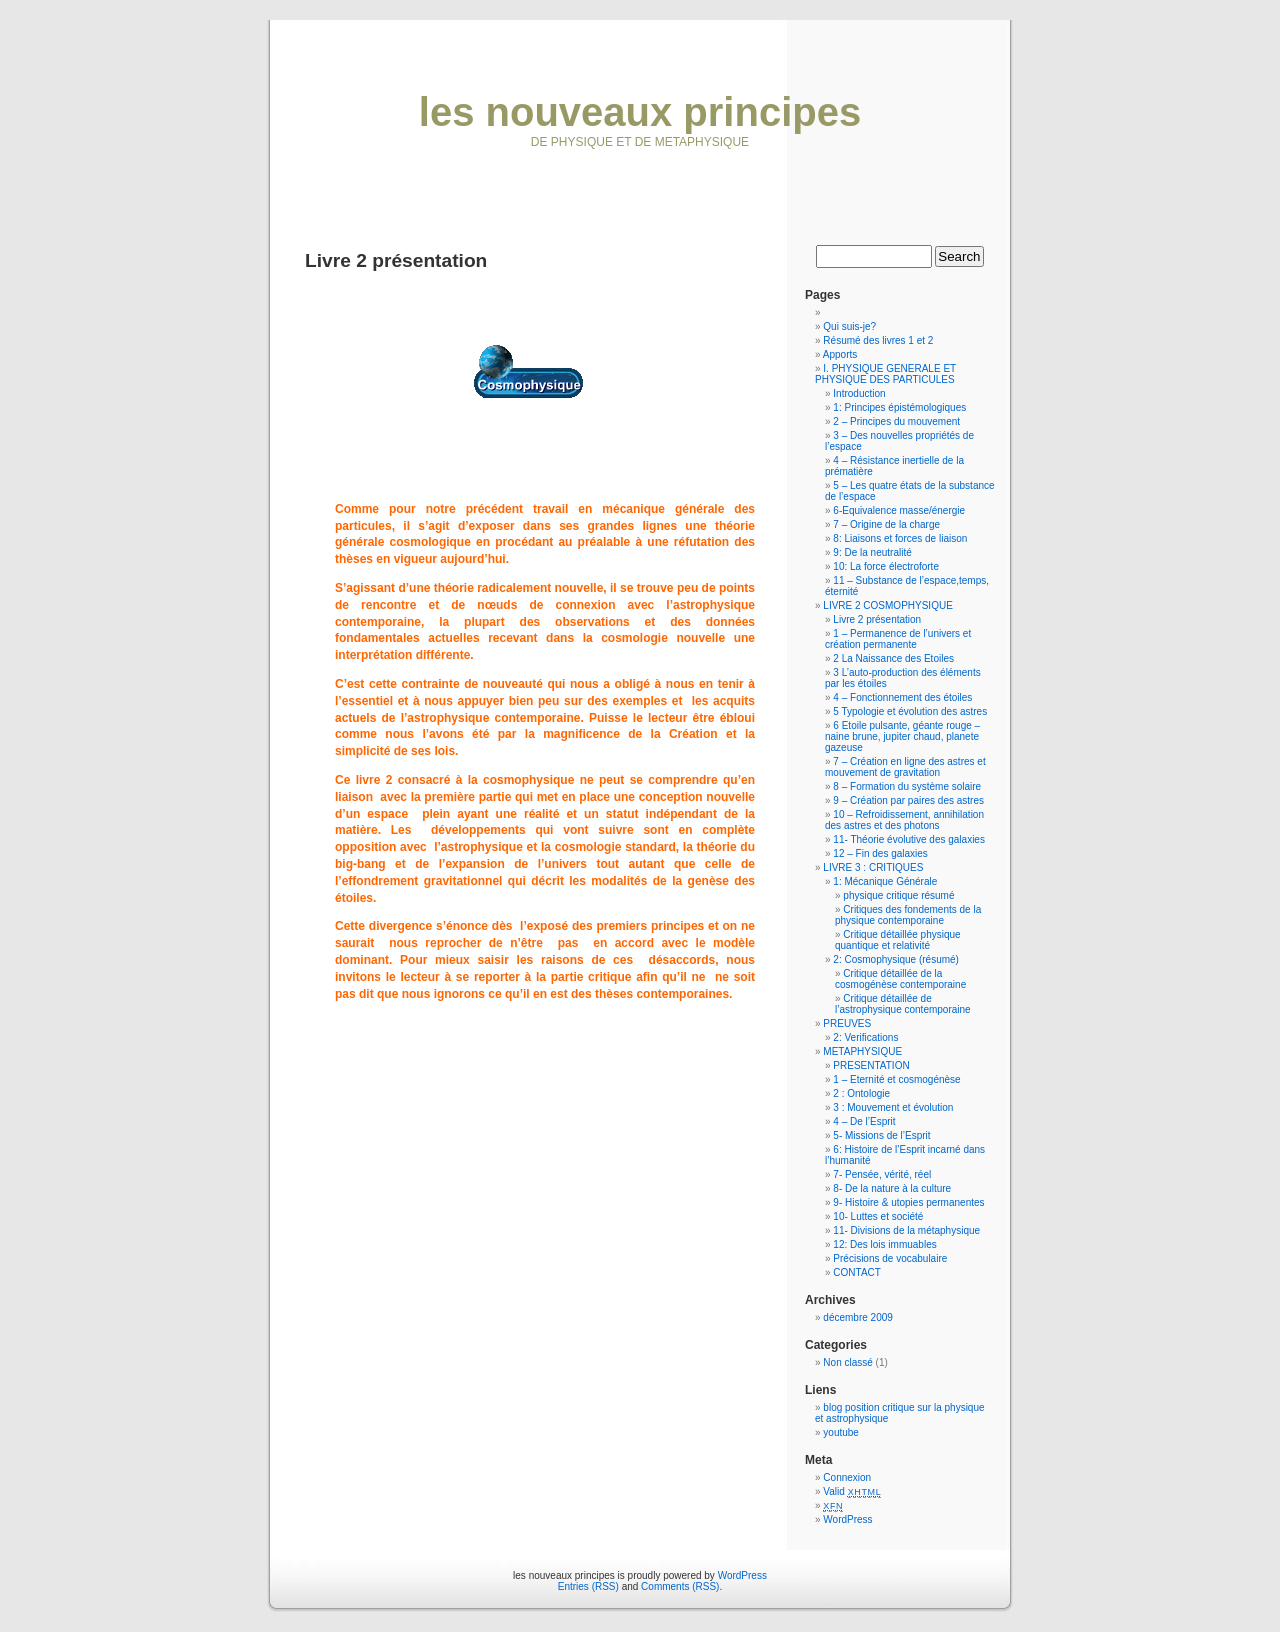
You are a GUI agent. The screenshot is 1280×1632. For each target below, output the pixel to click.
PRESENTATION (871, 1065)
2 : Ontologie (861, 1093)
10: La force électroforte (886, 566)
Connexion (847, 1477)
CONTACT (857, 1272)
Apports (840, 354)
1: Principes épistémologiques (899, 407)
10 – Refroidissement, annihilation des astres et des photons (904, 820)
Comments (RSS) (680, 1586)
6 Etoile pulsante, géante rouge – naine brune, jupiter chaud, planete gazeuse (902, 736)
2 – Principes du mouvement (896, 421)
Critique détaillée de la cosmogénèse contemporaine (900, 979)
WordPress (847, 1519)
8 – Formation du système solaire (907, 786)
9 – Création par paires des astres (908, 800)
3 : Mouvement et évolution (893, 1107)
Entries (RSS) (588, 1586)
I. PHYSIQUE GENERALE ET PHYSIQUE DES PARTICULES (885, 374)
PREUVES (847, 1023)
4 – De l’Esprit (864, 1121)
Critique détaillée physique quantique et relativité (898, 940)
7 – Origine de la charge (886, 524)
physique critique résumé (898, 895)
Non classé (847, 1362)
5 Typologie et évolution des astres (910, 711)
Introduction (859, 393)
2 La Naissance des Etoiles (893, 658)
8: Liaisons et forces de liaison (900, 538)
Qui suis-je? (849, 326)
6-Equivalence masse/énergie (899, 510)
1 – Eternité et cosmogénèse (896, 1079)
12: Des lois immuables (884, 1244)
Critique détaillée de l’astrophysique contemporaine (903, 1004)
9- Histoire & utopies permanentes (908, 1202)
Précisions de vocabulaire (890, 1258)
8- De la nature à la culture (892, 1188)
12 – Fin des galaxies (880, 853)
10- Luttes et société (878, 1216)
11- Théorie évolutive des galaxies (909, 839)
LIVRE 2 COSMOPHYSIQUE (887, 605)
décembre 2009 (858, 1317)
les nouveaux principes (640, 112)
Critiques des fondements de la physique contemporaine (908, 915)
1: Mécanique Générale (885, 881)
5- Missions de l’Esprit (881, 1135)
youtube (841, 1432)
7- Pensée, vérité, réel (882, 1174)
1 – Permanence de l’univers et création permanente (898, 639)
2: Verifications (865, 1037)
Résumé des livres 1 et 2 (878, 340)
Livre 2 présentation (877, 619)
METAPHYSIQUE (862, 1051)
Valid (852, 1491)
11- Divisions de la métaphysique (906, 1230)
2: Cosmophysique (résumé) (896, 959)
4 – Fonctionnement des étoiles (902, 697)
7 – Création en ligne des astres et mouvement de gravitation (905, 767)
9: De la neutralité (872, 552)
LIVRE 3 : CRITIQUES (873, 867)
